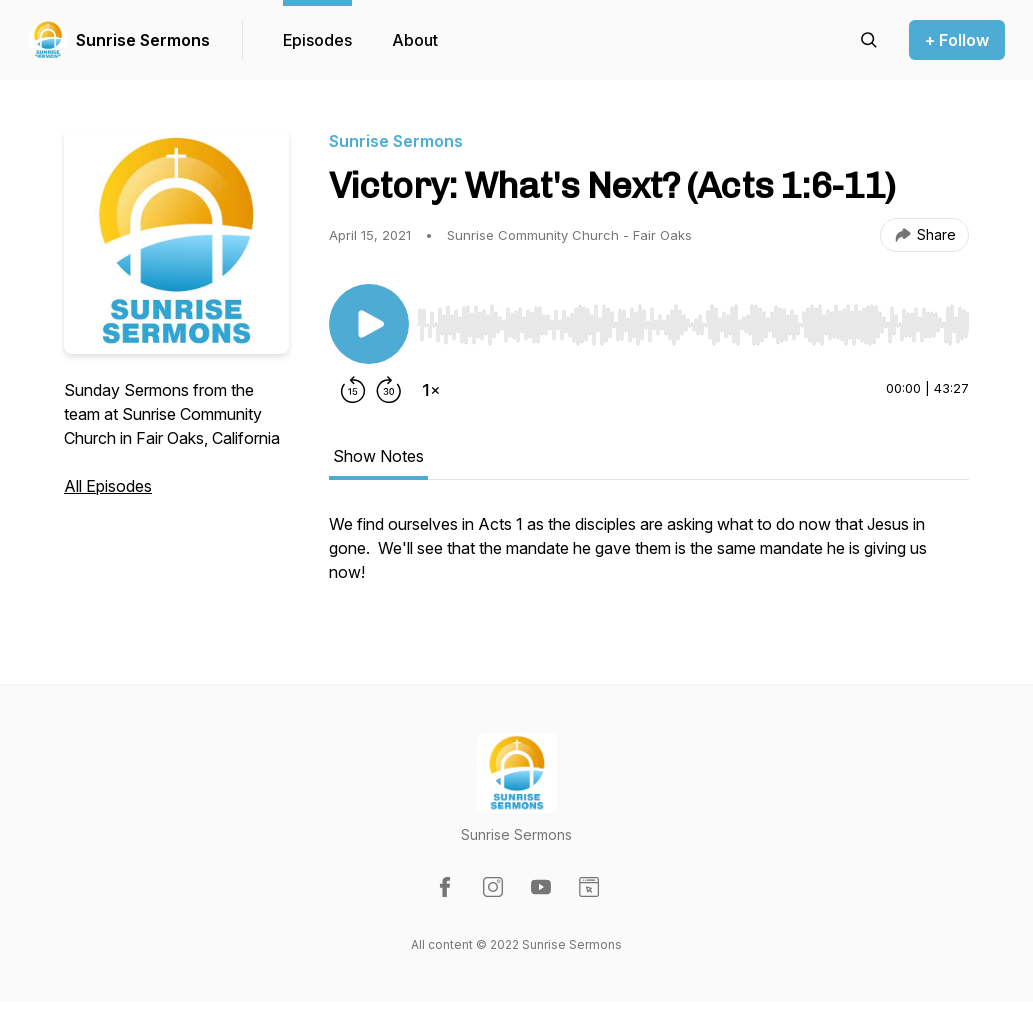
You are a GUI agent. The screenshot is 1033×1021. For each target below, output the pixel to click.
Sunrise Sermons (143, 40)
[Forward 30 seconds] (389, 390)
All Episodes (108, 486)
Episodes (317, 40)
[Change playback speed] (431, 390)
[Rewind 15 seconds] (353, 390)
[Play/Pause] (369, 324)
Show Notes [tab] (378, 456)
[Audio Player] (693, 319)
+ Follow (957, 40)
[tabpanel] (649, 558)
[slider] (693, 325)
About (415, 40)
